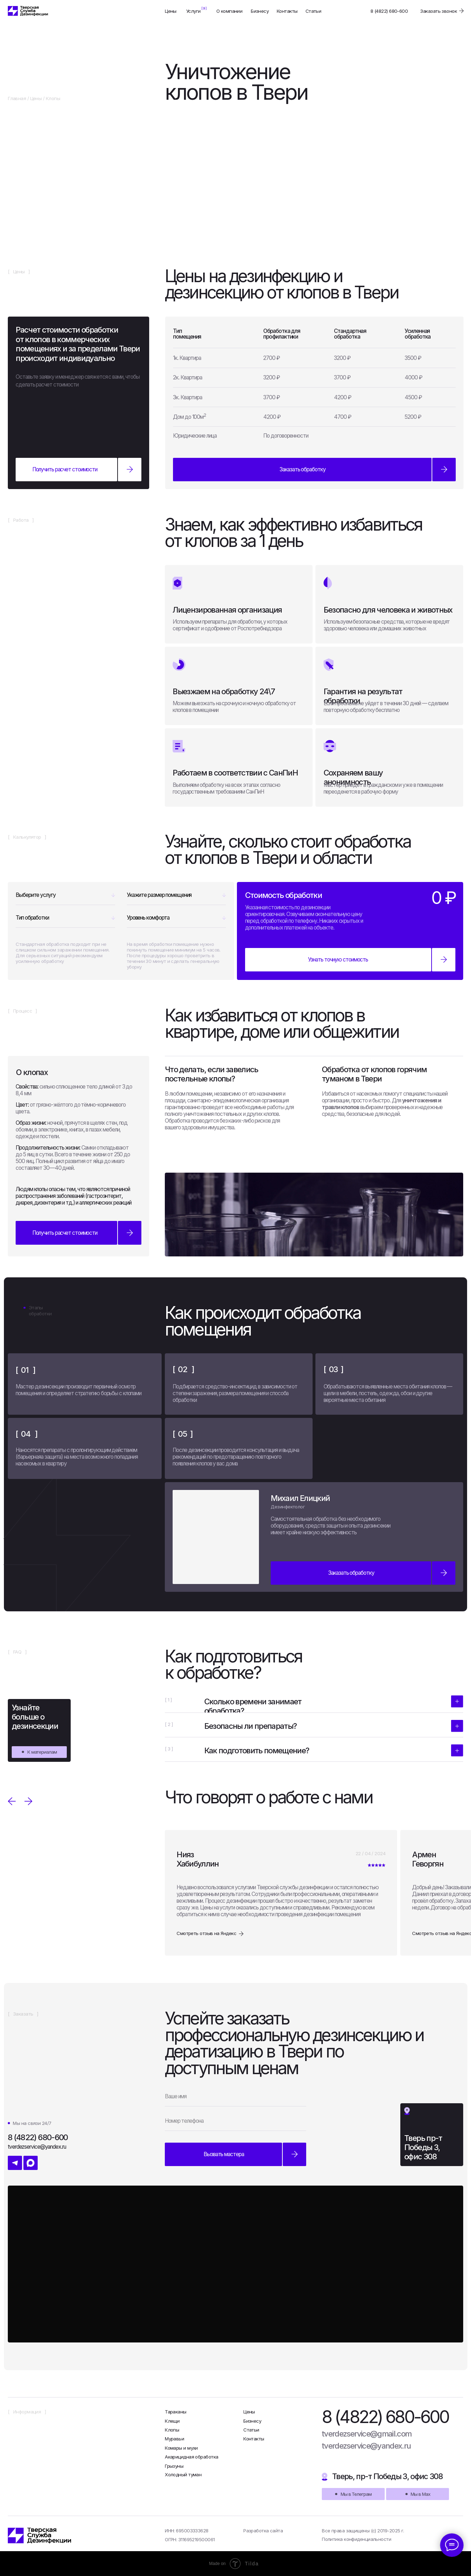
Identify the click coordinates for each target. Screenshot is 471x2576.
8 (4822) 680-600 (389, 11)
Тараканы (175, 2412)
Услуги (193, 11)
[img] (28, 11)
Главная (17, 98)
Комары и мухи (181, 2448)
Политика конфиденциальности (356, 2539)
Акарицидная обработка (191, 2457)
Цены (171, 11)
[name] (235, 2096)
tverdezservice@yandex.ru (366, 2445)
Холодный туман (183, 2474)
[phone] (235, 2121)
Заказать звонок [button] (438, 11)
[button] (314, 469)
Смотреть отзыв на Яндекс (206, 1933)
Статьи (313, 11)
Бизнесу (260, 11)
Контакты (287, 11)
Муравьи (174, 2438)
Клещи (172, 2421)
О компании (229, 11)
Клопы (172, 2430)
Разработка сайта (263, 2530)
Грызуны (174, 2466)
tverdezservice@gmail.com (366, 2433)
